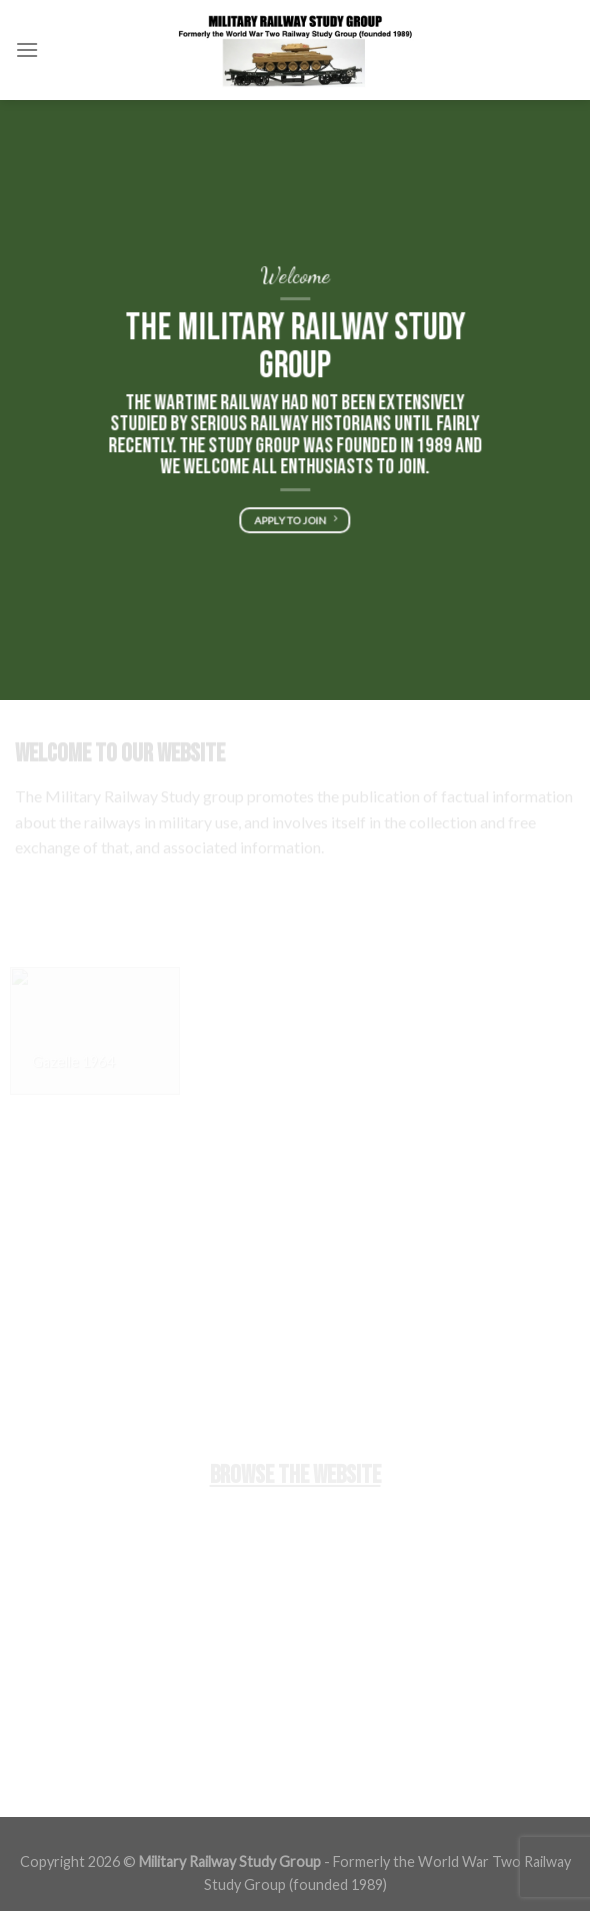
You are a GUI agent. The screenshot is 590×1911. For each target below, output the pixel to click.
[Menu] (27, 49)
